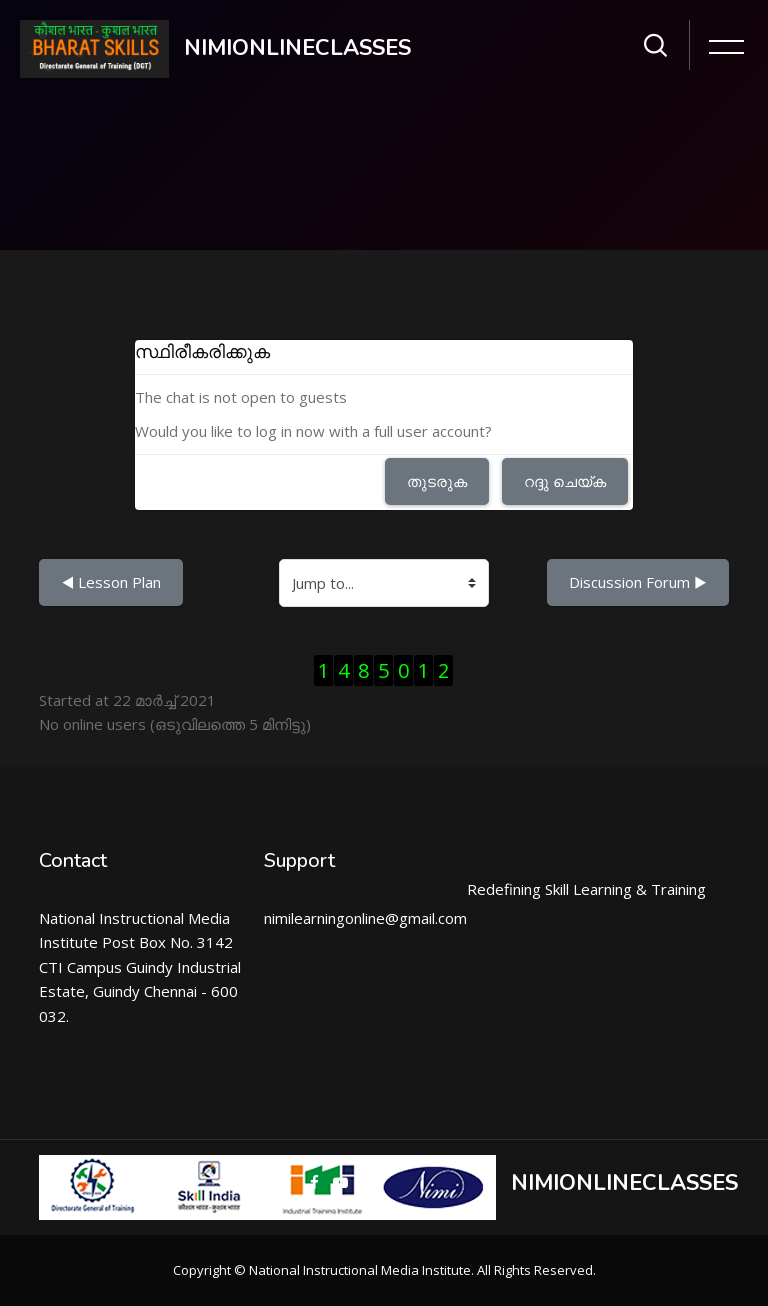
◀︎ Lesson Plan (111, 582)
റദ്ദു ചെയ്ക (565, 481)
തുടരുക (437, 481)
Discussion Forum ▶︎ (638, 582)
